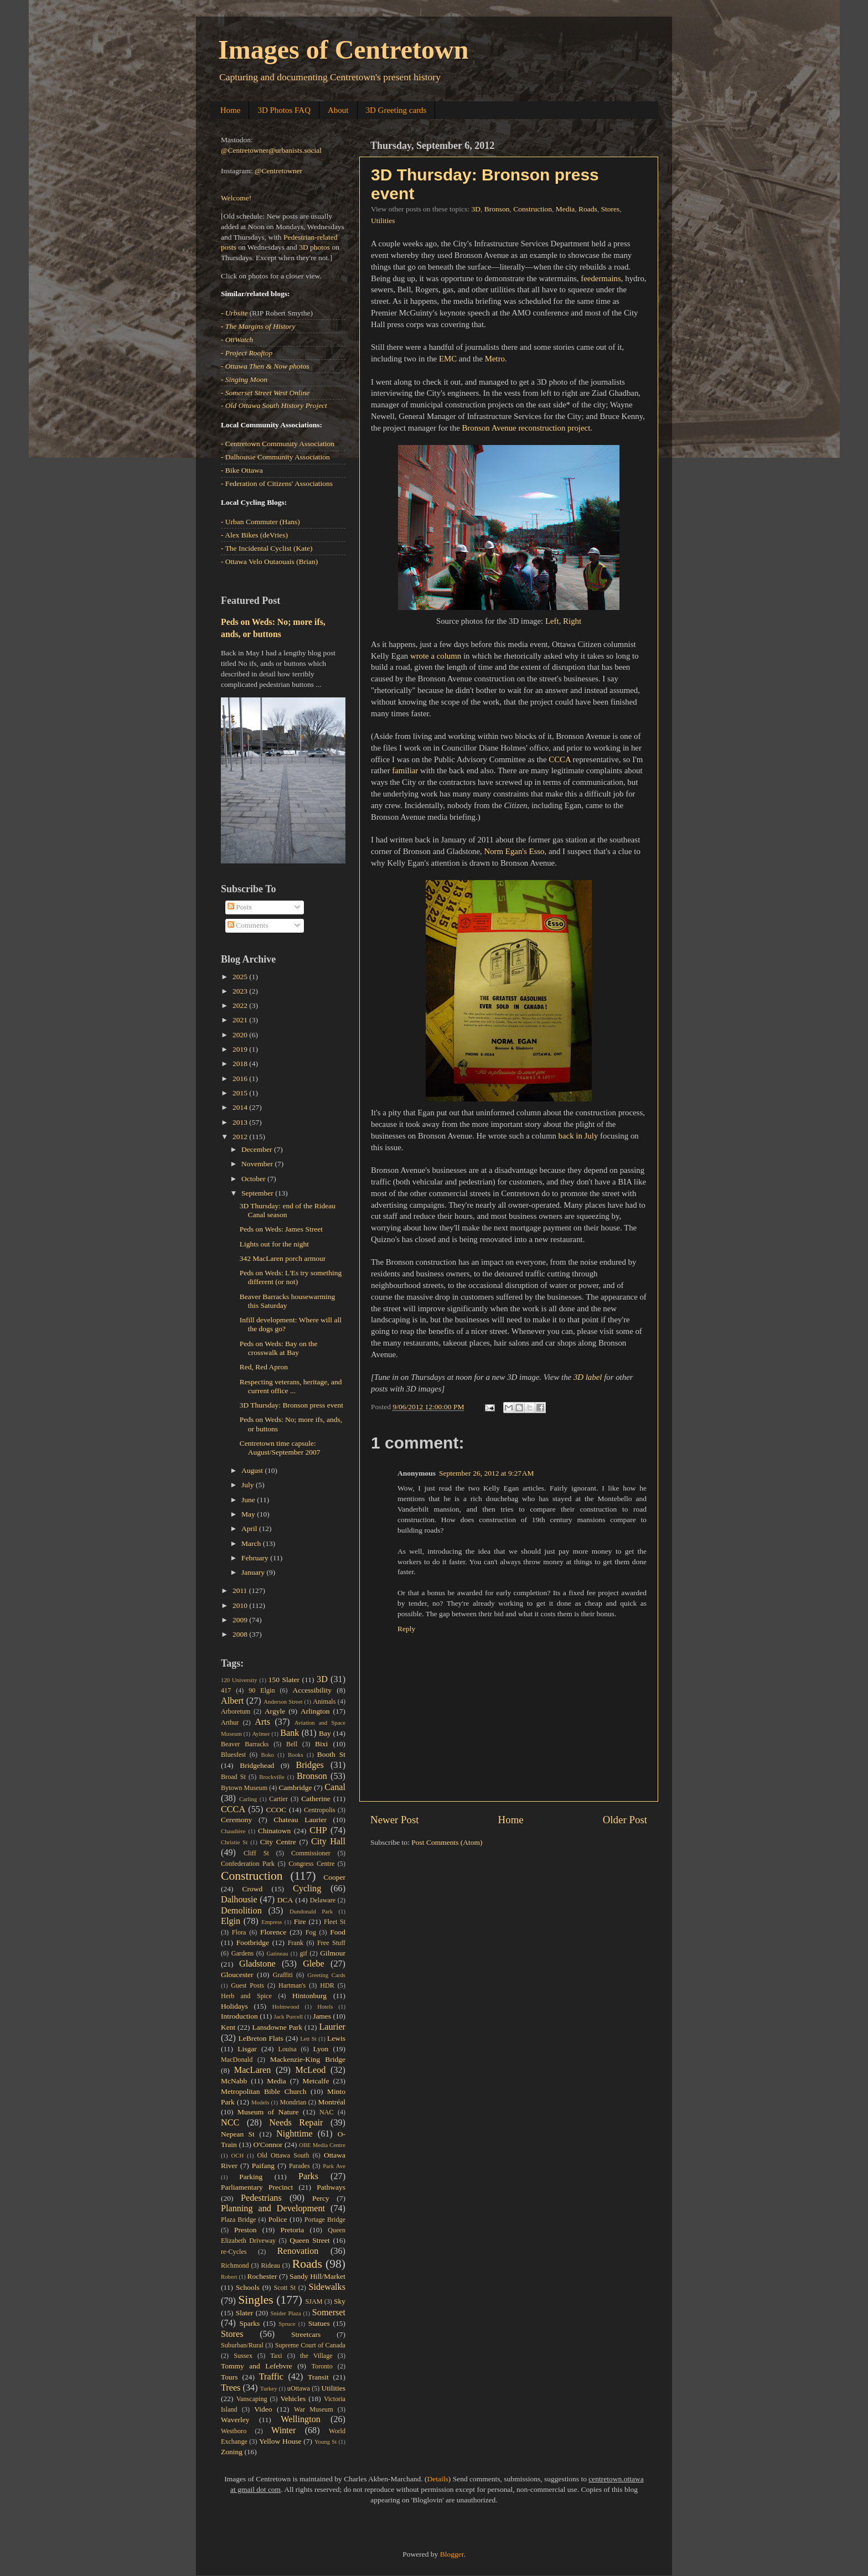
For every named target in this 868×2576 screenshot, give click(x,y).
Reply (406, 1629)
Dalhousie (239, 1900)
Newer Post (394, 1819)
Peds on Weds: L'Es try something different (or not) (291, 1277)
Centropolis (319, 1810)
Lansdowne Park (277, 2027)
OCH (237, 2155)
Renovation (298, 2251)
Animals (324, 1701)
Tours (229, 2377)
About (338, 110)
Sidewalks (326, 2287)
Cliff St (256, 1853)
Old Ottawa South (283, 2155)
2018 (240, 1063)
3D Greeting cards (396, 110)
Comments (248, 925)
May (249, 1514)
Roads (587, 209)
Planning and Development (273, 2208)
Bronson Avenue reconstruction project (526, 427)
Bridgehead (257, 1765)
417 (226, 1690)
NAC (326, 2112)
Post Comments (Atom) (446, 1842)
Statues (319, 2323)
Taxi (276, 2356)
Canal (334, 1787)
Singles (255, 2299)
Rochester (262, 2276)
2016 (240, 1078)
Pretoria (292, 2230)
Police (277, 2219)
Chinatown (274, 1831)
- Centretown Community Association (277, 443)
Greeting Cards (326, 1975)
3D (475, 209)
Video (263, 2409)
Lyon (321, 2049)
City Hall (328, 1841)
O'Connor (268, 2144)
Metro (495, 358)
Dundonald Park (311, 1911)
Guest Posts (247, 1985)
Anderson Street (283, 1701)
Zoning (231, 2452)
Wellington (301, 2419)
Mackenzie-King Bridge (307, 2059)
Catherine (315, 1798)
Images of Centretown (343, 49)
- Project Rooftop (246, 353)
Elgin (230, 1921)
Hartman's (292, 1985)
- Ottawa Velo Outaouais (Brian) (269, 561)
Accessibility (312, 1690)
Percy (320, 2198)
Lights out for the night (274, 1244)
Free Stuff (331, 1943)
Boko (267, 1754)
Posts (240, 907)
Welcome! (236, 198)
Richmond (235, 2265)
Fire (300, 1921)
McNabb (234, 2081)
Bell (291, 1744)
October (254, 1179)
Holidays (234, 2006)
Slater (245, 2313)
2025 (240, 977)
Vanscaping (251, 2399)
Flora (239, 1932)
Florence (273, 1932)
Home (230, 110)
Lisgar (247, 2049)
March (252, 1543)
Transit (318, 2377)
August (253, 1470)
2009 (240, 1620)
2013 (240, 1122)
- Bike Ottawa (242, 470)
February (255, 1558)
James (322, 2016)
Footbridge (252, 1942)
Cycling (307, 1889)
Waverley (235, 2419)
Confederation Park (248, 1864)
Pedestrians (261, 2198)
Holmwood (285, 2006)
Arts (262, 1722)
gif (303, 1953)
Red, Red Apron (264, 1367)
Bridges (309, 1765)
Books (295, 1754)
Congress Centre (311, 1864)
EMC (448, 358)
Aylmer (261, 1733)
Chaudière (233, 1831)
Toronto (322, 2366)
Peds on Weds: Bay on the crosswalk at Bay (279, 1348)
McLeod (311, 2070)
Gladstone (257, 1964)
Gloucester (237, 1974)
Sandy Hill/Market (317, 2276)
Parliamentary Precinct (257, 2187)
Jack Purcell (288, 2016)
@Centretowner (278, 171)
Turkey (268, 2388)
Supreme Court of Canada (310, 2345)
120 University (239, 1680)
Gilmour (332, 1953)
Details (437, 2479)
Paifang (263, 2165)
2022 (240, 1005)
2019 (240, 1049)
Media (565, 209)
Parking (250, 2176)
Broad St (233, 1777)
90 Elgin (262, 1690)
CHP (318, 1830)
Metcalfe (316, 2081)
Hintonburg (309, 1996)
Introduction (239, 2016)
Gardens (242, 1953)
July (248, 1485)
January (253, 1572)
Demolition (241, 1911)
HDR (327, 1985)
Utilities (383, 220)
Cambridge (295, 1787)
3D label (588, 1377)
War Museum (313, 2409)
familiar (405, 770)
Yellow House (280, 2441)
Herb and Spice (246, 1996)
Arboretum (235, 1711)
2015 (240, 1093)
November (258, 1164)
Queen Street (310, 2240)
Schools (248, 2287)
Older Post (625, 1819)
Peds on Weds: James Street (281, 1229)
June (249, 1500)
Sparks (250, 2323)
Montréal (332, 2102)
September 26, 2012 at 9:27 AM (486, 1473)
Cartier (278, 1799)
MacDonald (236, 2059)
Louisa (287, 2049)
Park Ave (334, 2166)
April (250, 1528)
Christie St (234, 1842)
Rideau (270, 2265)
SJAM (314, 2301)
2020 (240, 1035)
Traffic (271, 2377)
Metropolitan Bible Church (263, 2091)
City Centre (278, 1842)
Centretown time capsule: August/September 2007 (280, 1447)
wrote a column (435, 655)
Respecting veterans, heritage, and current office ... (291, 1386)
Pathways (331, 2187)
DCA (285, 1900)
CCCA (560, 759)
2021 (240, 1020)
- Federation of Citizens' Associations (277, 483)
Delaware (323, 1900)
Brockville (272, 1776)
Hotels (325, 2006)
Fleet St (334, 1922)
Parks (308, 2176)
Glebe (313, 1964)
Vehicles (293, 2398)
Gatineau (277, 1953)
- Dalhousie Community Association (275, 457)
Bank (289, 1733)
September (258, 1193)
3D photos (314, 247)
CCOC (276, 1810)
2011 (240, 1590)
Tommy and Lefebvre (256, 2366)
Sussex (243, 2356)
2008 (240, 1634)
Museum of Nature (267, 2112)
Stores (610, 209)
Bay (325, 1733)
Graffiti (283, 1975)
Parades (299, 2166)
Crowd (252, 1889)
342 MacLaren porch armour (283, 1258)
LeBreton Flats (261, 2038)
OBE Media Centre (322, 2145)
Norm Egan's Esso (514, 851)
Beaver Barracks (244, 1744)
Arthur (230, 1722)
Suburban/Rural (242, 2345)
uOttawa (298, 2388)
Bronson (497, 209)
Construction (532, 209)
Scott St (284, 2287)
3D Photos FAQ (284, 110)
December (257, 1149)
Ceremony (236, 1819)
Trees (230, 2388)
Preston (245, 2230)
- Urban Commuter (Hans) (260, 522)
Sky (339, 2301)
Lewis (336, 2038)
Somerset (328, 2313)
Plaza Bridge (238, 2219)
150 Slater (283, 1679)
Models (260, 2102)
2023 (240, 991)
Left (552, 621)
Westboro (233, 2431)
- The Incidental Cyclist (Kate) (266, 548)
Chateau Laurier (300, 1819)
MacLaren (252, 2070)
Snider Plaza (286, 2313)
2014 (240, 1107)
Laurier (332, 2027)
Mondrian (293, 2102)
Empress (271, 1921)
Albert (232, 1701)
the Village (316, 2356)
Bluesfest (233, 1754)
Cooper (334, 1877)
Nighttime (294, 2134)
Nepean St (238, 2134)
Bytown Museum (244, 1788)
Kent (228, 2027)
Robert (229, 2276)
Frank (295, 1943)
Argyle (275, 1711)
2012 (240, 1136)
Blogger (452, 2554)
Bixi (321, 1744)
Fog (311, 1932)
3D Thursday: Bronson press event (291, 1405)
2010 (240, 1605)
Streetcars (306, 2334)
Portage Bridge (324, 2219)
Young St (325, 2441)
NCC (230, 2123)
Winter (283, 2430)
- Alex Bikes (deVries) (254, 535)
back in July (578, 1135)
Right (572, 621)
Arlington (315, 1711)
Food (337, 1932)
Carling (248, 1799)
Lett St (308, 2038)
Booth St (331, 1754)
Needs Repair (296, 2123)
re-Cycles (234, 2252)
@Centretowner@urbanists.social (271, 150)
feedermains (601, 278)
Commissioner (310, 1853)
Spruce (287, 2323)
